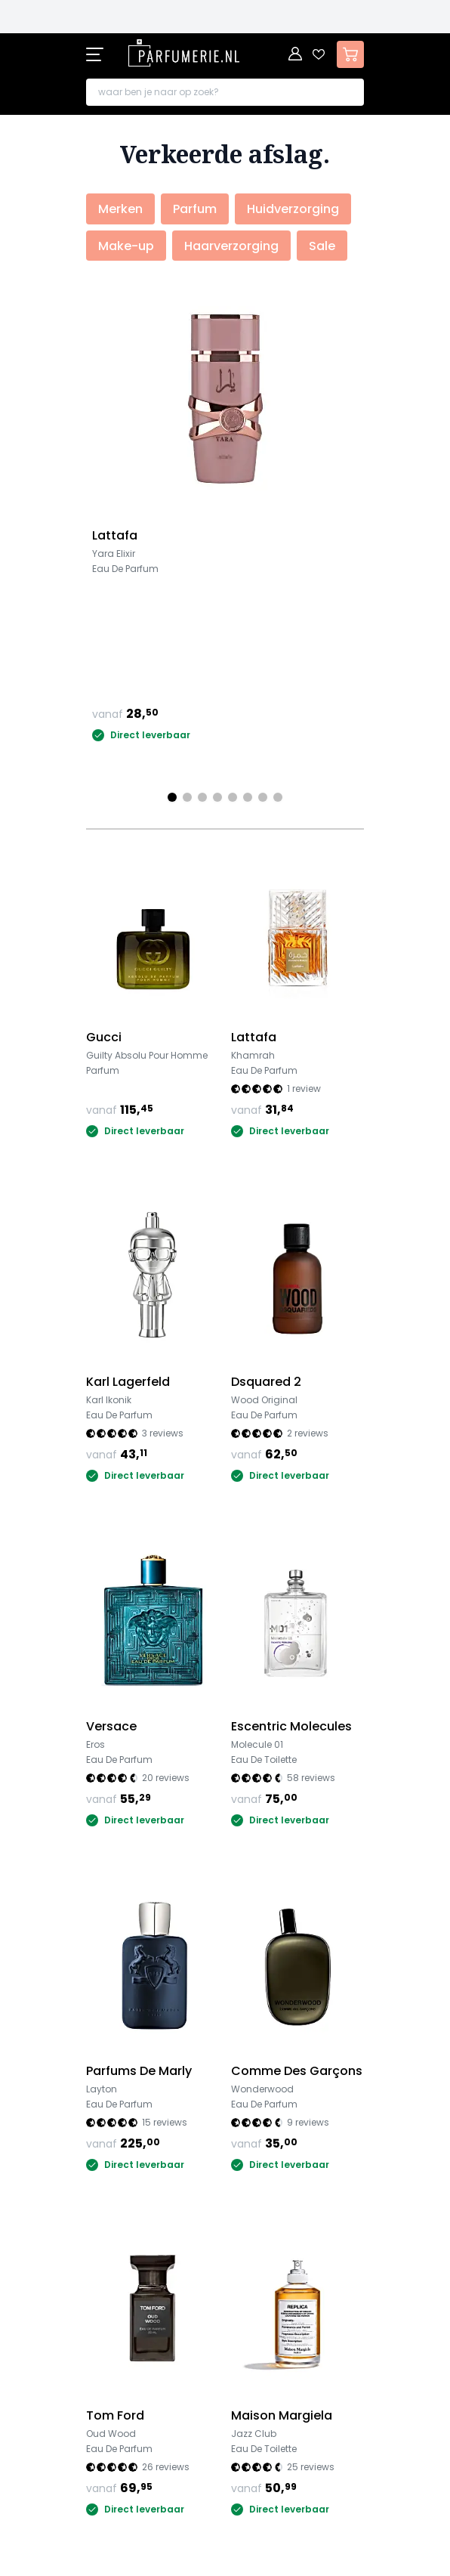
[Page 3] (202, 797)
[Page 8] (277, 797)
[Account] (296, 54)
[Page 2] (187, 797)
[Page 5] (232, 797)
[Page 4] (217, 797)
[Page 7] (262, 797)
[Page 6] (247, 797)
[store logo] (184, 53)
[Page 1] (172, 797)
